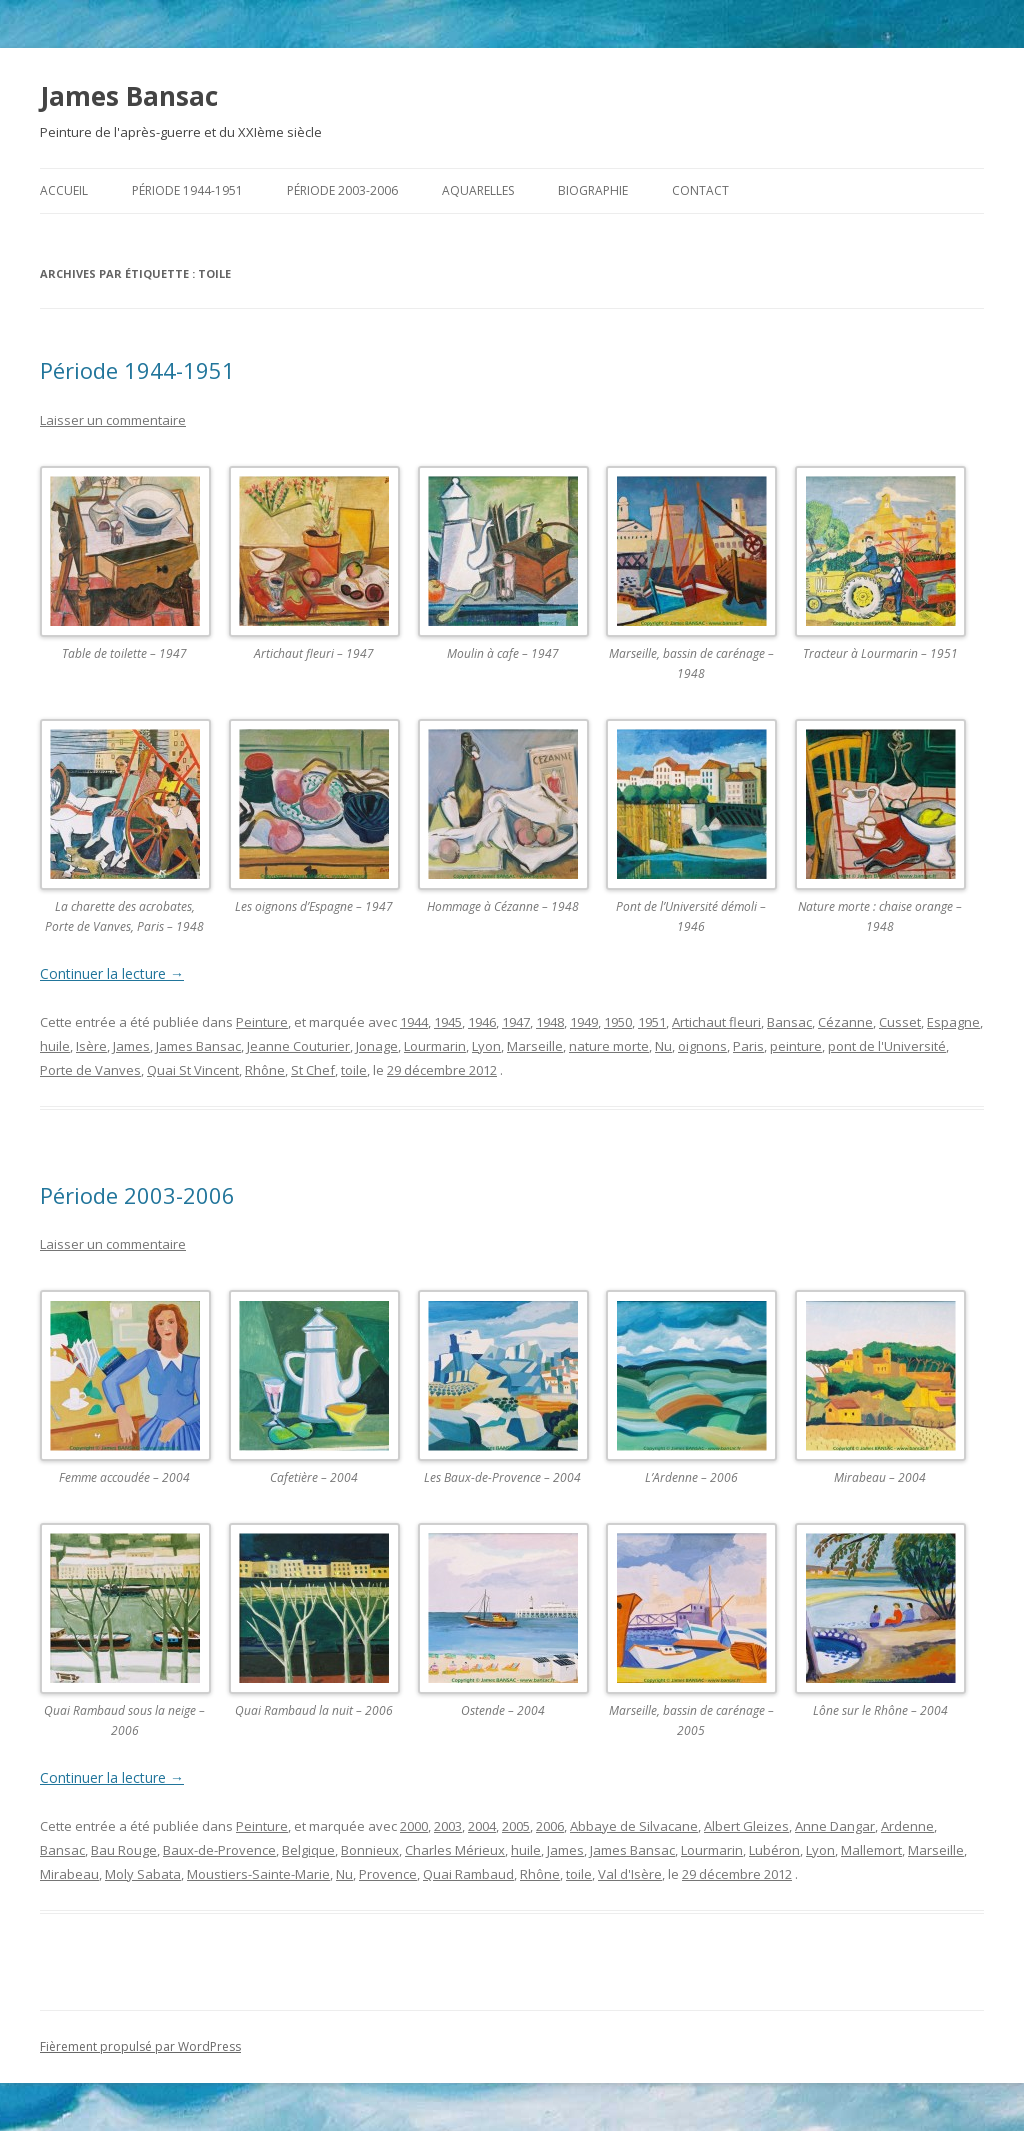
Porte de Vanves (90, 1070)
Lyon (486, 1046)
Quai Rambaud (468, 1874)
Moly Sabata (143, 1874)
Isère (91, 1046)
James (131, 1046)
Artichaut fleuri (716, 1022)
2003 (448, 1826)
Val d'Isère (630, 1874)
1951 (652, 1022)
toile (354, 1070)
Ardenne (907, 1826)
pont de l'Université (887, 1046)
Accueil (64, 190)
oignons (702, 1046)
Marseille (535, 1046)
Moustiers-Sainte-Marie (258, 1874)
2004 (482, 1826)
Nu (663, 1046)
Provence (388, 1874)
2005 (516, 1826)
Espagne (953, 1022)
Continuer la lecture (112, 973)
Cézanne (845, 1022)
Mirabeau (69, 1874)
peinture (796, 1046)
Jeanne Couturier (298, 1046)
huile (55, 1046)
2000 (414, 1826)
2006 (550, 1826)
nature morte (609, 1046)
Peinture (262, 1022)
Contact (700, 190)
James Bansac (129, 96)
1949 (584, 1022)
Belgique (308, 1850)
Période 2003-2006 (342, 190)
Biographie (593, 190)
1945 (448, 1022)
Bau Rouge (124, 1850)
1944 (414, 1022)
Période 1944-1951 (187, 190)
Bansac (789, 1022)
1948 (550, 1022)
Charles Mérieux (455, 1850)
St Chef (313, 1070)
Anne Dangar (835, 1826)
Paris (748, 1046)
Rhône (265, 1070)
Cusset (900, 1022)
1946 (482, 1022)
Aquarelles (478, 190)
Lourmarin (435, 1046)
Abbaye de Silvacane (634, 1826)
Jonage (377, 1046)
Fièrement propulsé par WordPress (140, 2046)
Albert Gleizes (746, 1826)
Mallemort (871, 1850)
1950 (618, 1022)
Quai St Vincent (193, 1070)
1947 (516, 1022)
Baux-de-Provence (219, 1850)
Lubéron (774, 1850)
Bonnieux (370, 1850)
